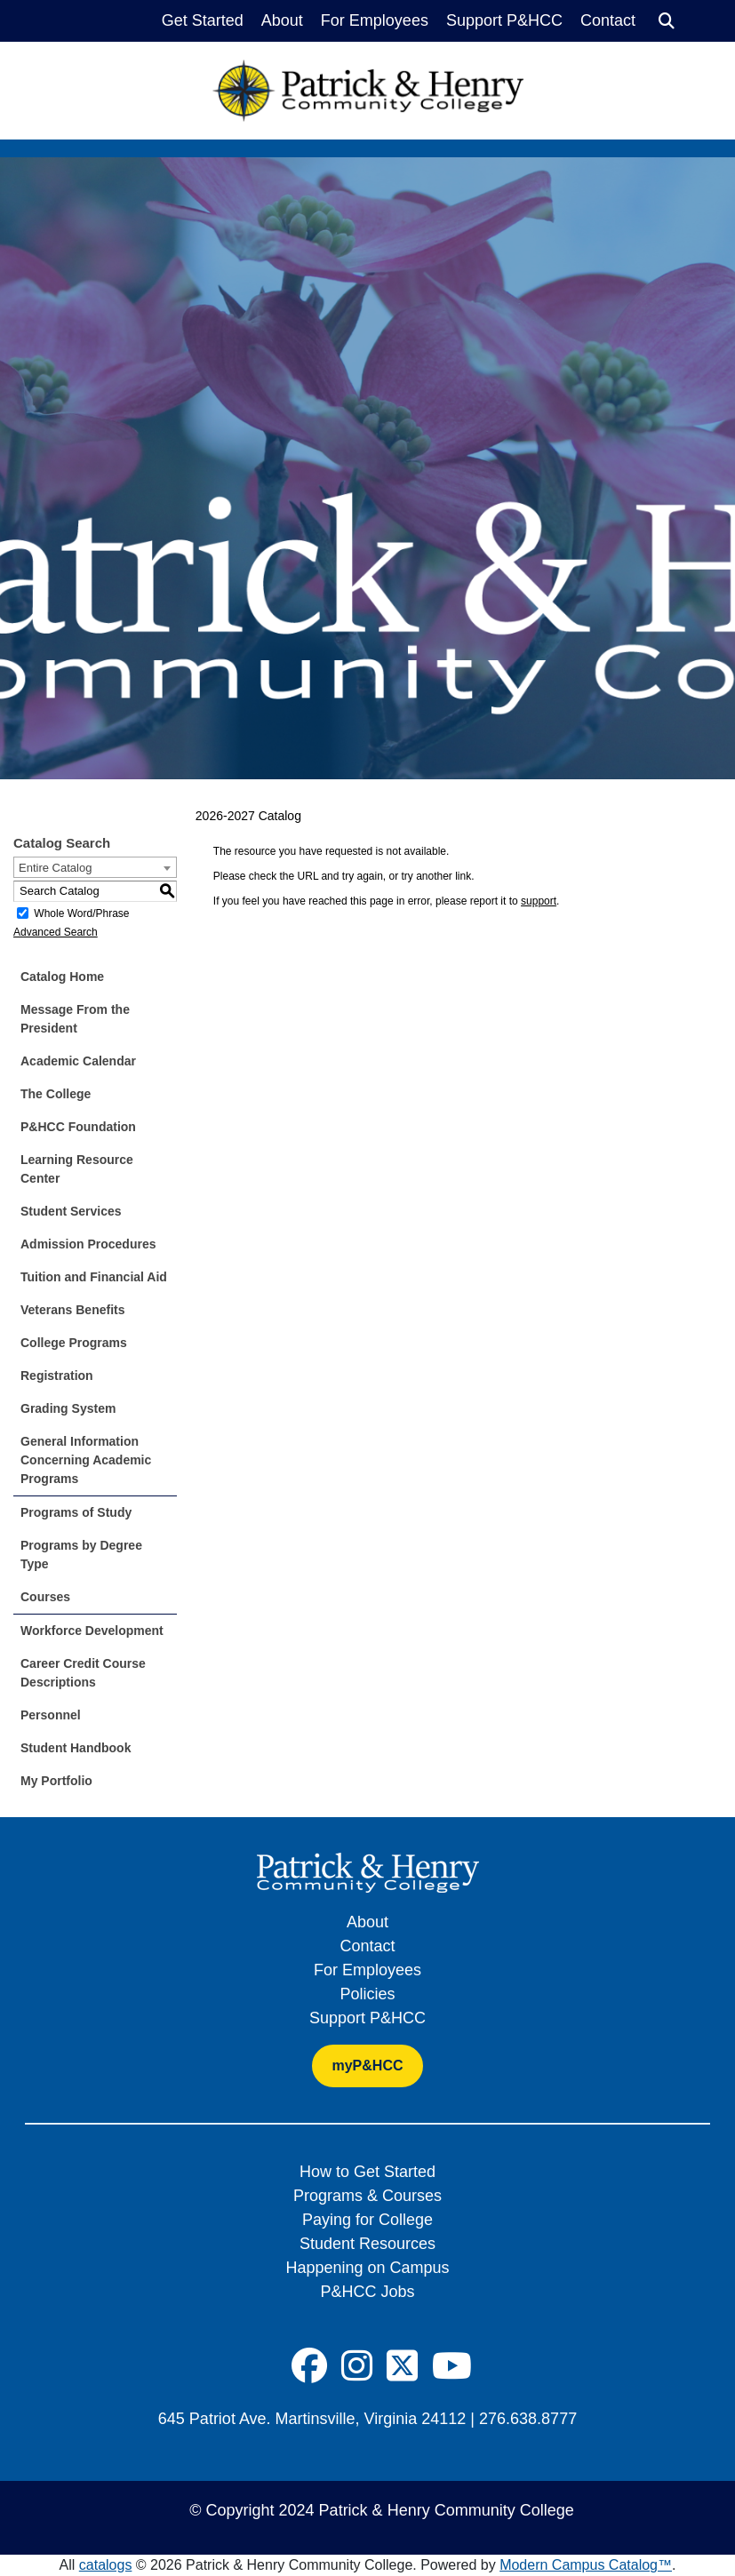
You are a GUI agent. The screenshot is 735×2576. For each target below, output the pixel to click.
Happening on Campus (367, 2268)
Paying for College (367, 2220)
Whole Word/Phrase (81, 913)
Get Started (203, 20)
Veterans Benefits (72, 1310)
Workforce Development (92, 1630)
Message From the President (75, 1018)
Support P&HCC (504, 20)
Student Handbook (75, 1748)
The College (55, 1094)
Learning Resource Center (76, 1168)
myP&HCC (367, 2065)
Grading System (68, 1408)
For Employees (374, 20)
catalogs (105, 2564)
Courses (45, 1597)
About (282, 20)
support (538, 901)
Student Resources (367, 2244)
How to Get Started (367, 2172)
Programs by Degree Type (81, 1554)
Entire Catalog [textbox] (55, 867)
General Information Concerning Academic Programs (85, 1460)
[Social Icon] (309, 2366)
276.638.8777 (528, 2419)
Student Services (71, 1211)
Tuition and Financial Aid (93, 1277)
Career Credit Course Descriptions (83, 1672)
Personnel (50, 1715)
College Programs (73, 1343)
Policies (367, 1994)
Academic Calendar (78, 1061)
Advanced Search (55, 932)
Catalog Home (62, 976)
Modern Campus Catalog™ (585, 2564)
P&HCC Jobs (367, 2292)
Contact (607, 20)
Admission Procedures (88, 1244)
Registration (56, 1375)
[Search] (666, 21)
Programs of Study (76, 1512)
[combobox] (95, 867)
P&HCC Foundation (78, 1127)
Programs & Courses (367, 2196)
